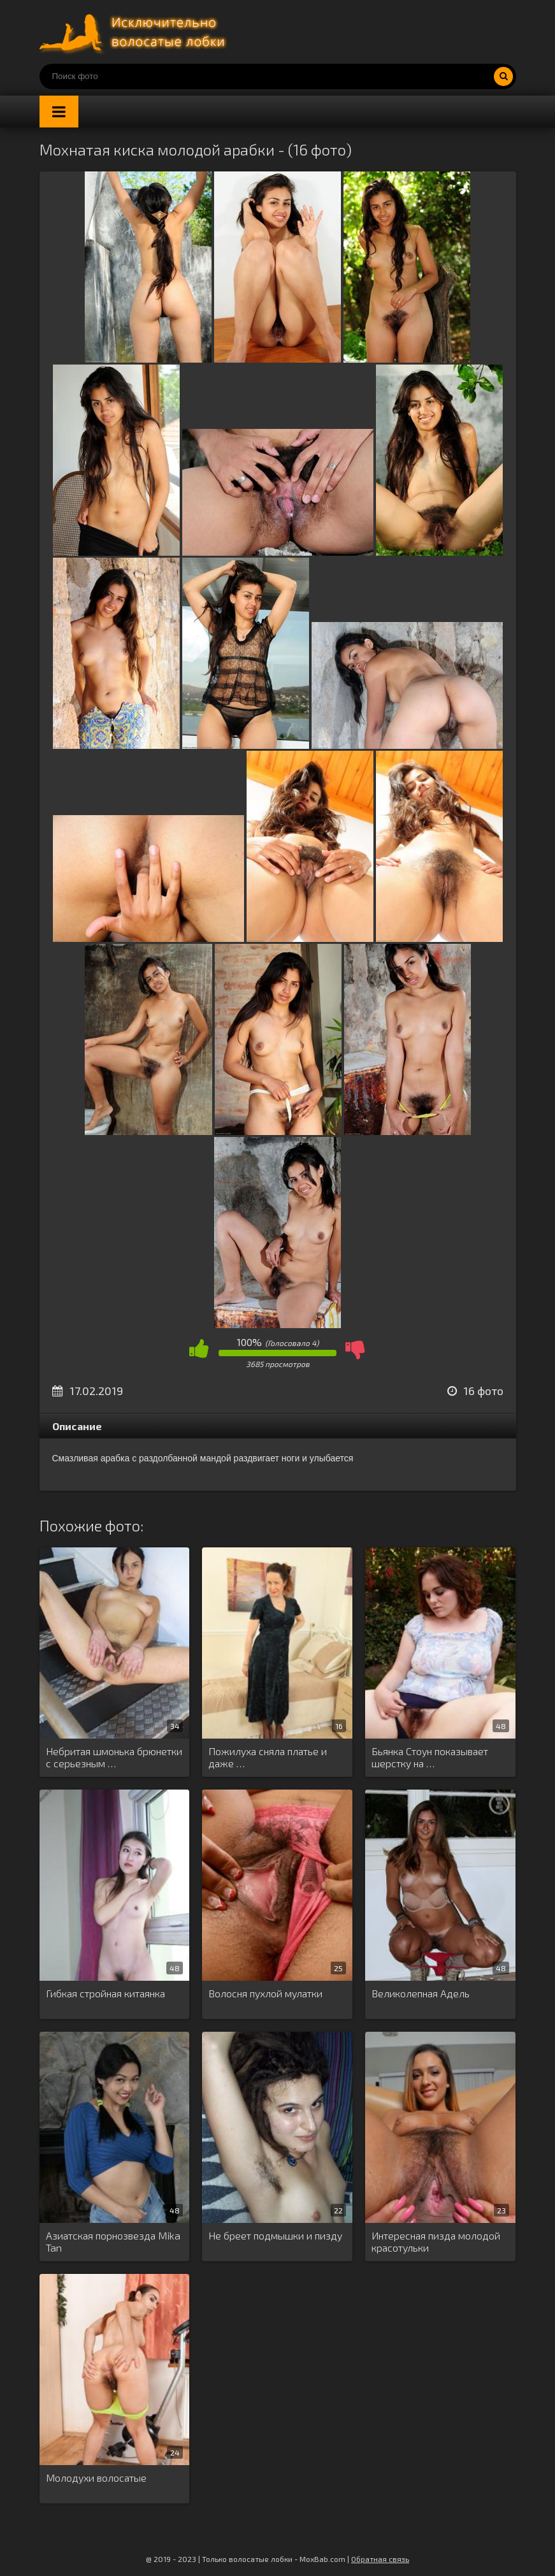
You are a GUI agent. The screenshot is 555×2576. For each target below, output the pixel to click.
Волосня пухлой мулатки (265, 1993)
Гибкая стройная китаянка (105, 1993)
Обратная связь (380, 2558)
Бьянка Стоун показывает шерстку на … (429, 1757)
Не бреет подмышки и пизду (275, 2235)
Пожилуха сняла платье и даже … (267, 1757)
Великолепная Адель (420, 1993)
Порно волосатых (135, 32)
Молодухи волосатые (96, 2477)
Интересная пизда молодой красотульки (435, 2241)
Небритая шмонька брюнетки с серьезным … (114, 1757)
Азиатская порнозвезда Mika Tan (113, 2241)
